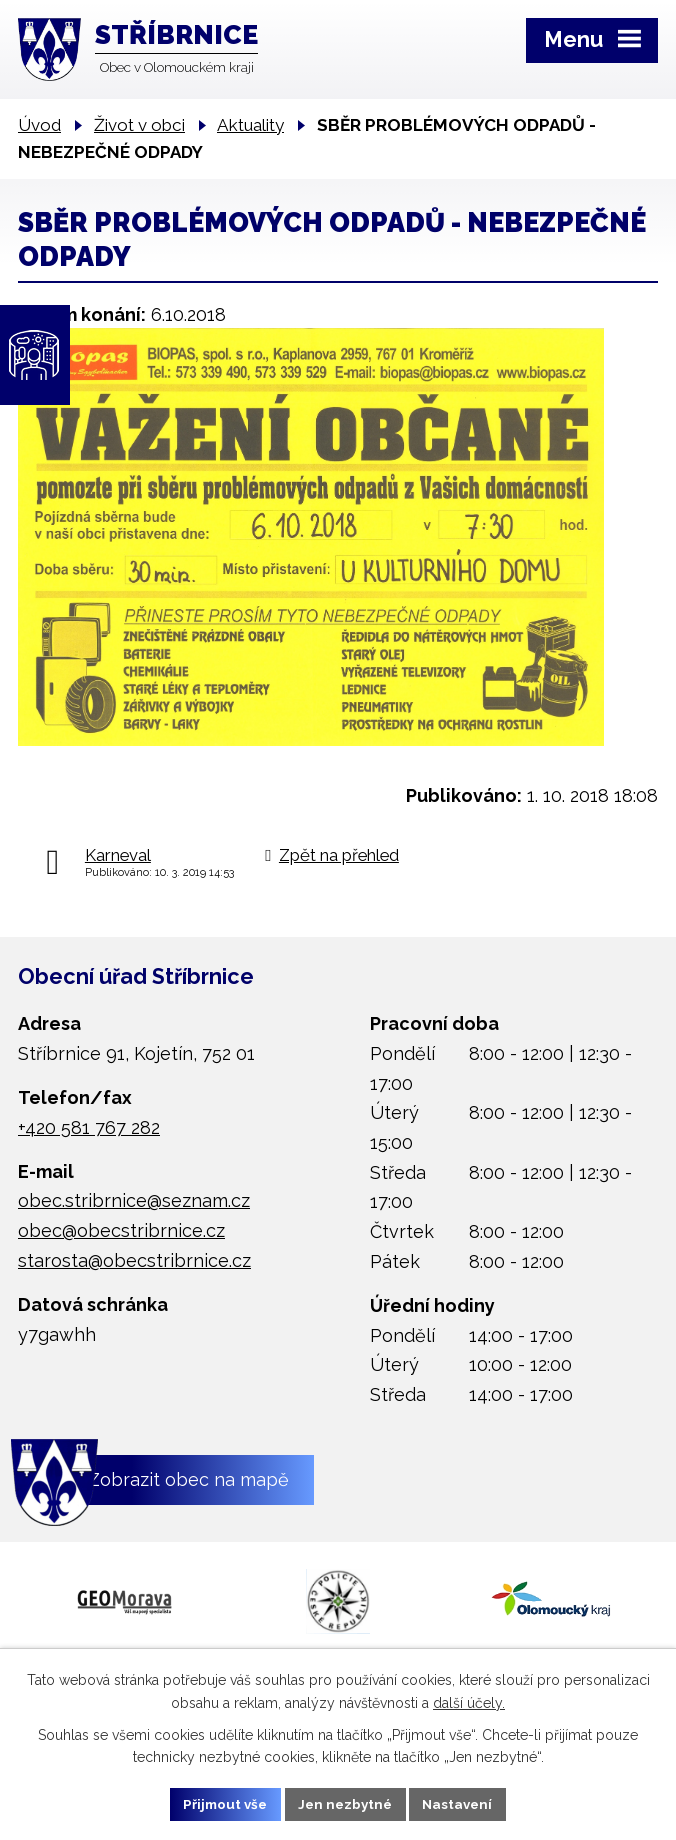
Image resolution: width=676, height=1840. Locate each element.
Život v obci (139, 125)
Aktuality (250, 125)
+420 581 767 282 (89, 1127)
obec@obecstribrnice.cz (121, 1230)
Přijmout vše (221, 1803)
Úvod (39, 125)
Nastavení (463, 1803)
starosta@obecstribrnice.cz (134, 1260)
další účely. (469, 1701)
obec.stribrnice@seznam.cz (134, 1200)
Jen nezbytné (346, 1803)
